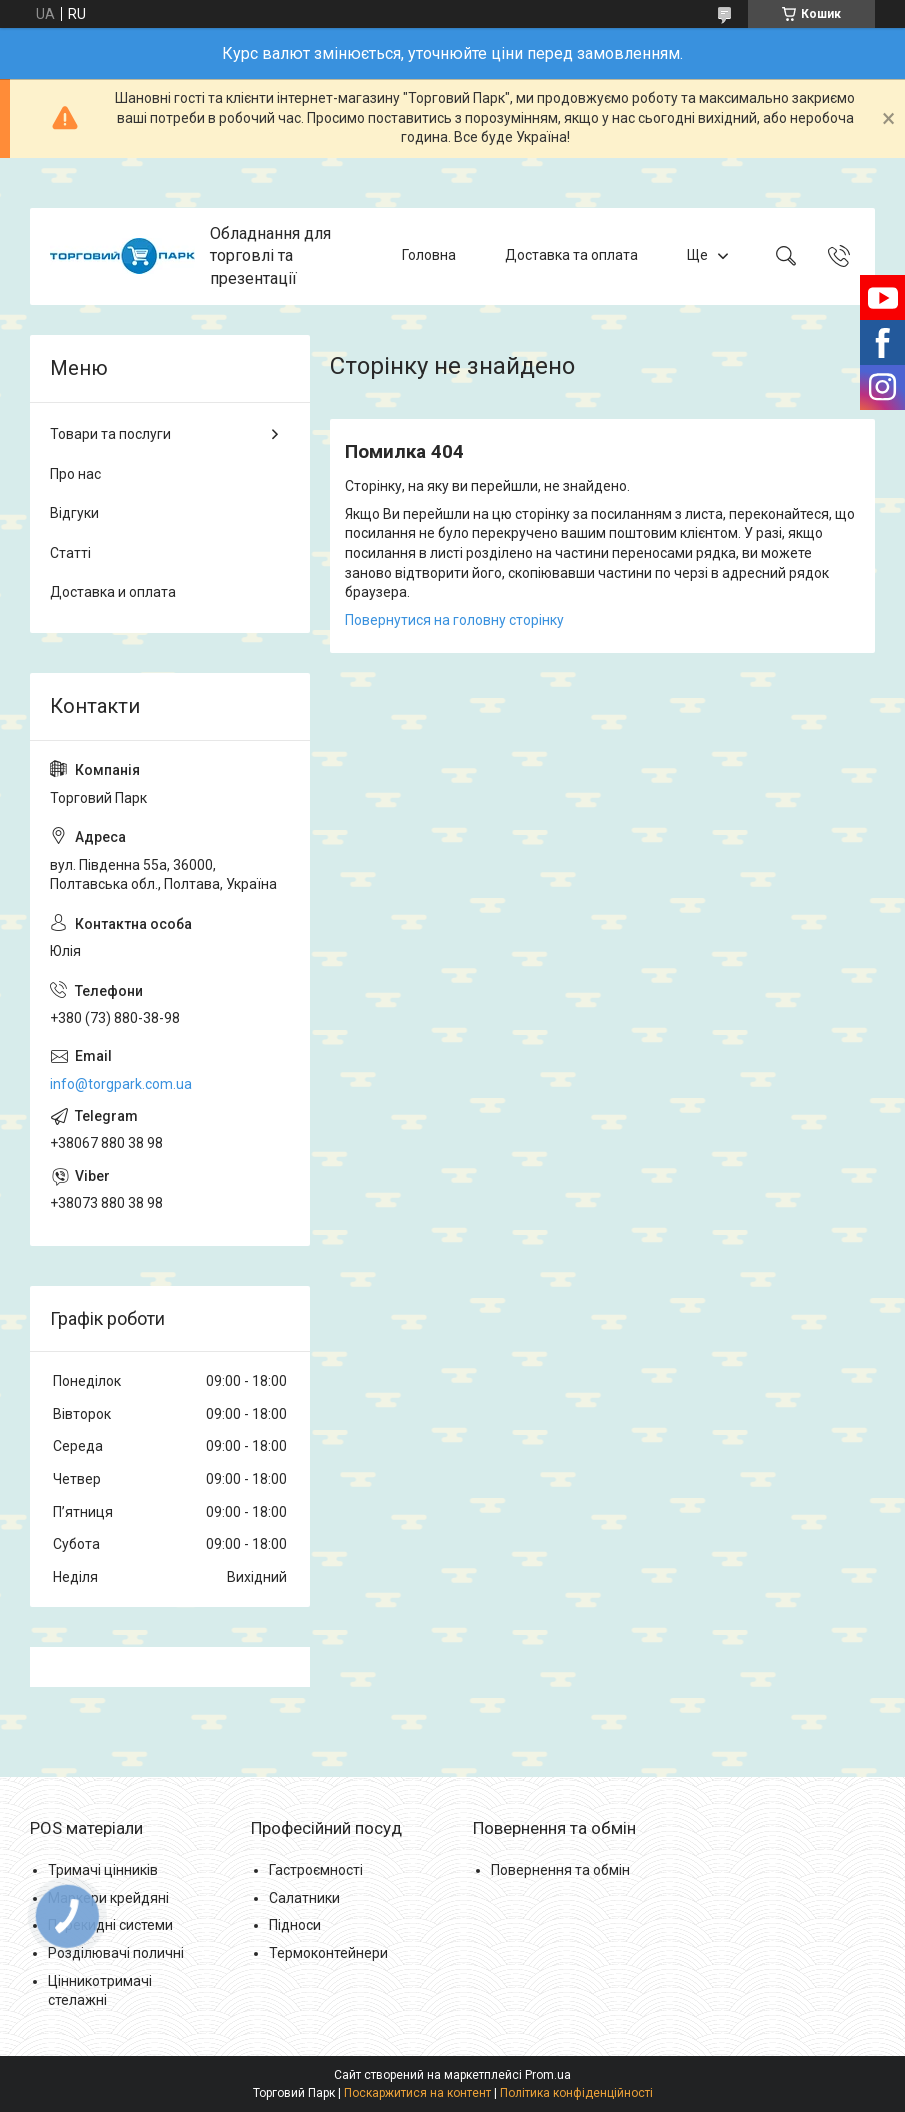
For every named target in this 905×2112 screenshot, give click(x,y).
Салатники (304, 1898)
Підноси (295, 1925)
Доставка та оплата (571, 256)
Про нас (75, 474)
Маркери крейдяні (108, 1898)
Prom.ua (548, 2075)
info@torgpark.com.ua (121, 1084)
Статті (70, 553)
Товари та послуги (110, 434)
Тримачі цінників (103, 1870)
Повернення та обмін (560, 1870)
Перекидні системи (110, 1925)
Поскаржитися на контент (417, 2093)
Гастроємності (316, 1870)
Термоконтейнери (328, 1953)
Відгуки (74, 513)
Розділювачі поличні (116, 1953)
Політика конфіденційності (576, 2093)
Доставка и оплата (113, 592)
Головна (429, 256)
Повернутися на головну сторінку (454, 620)
